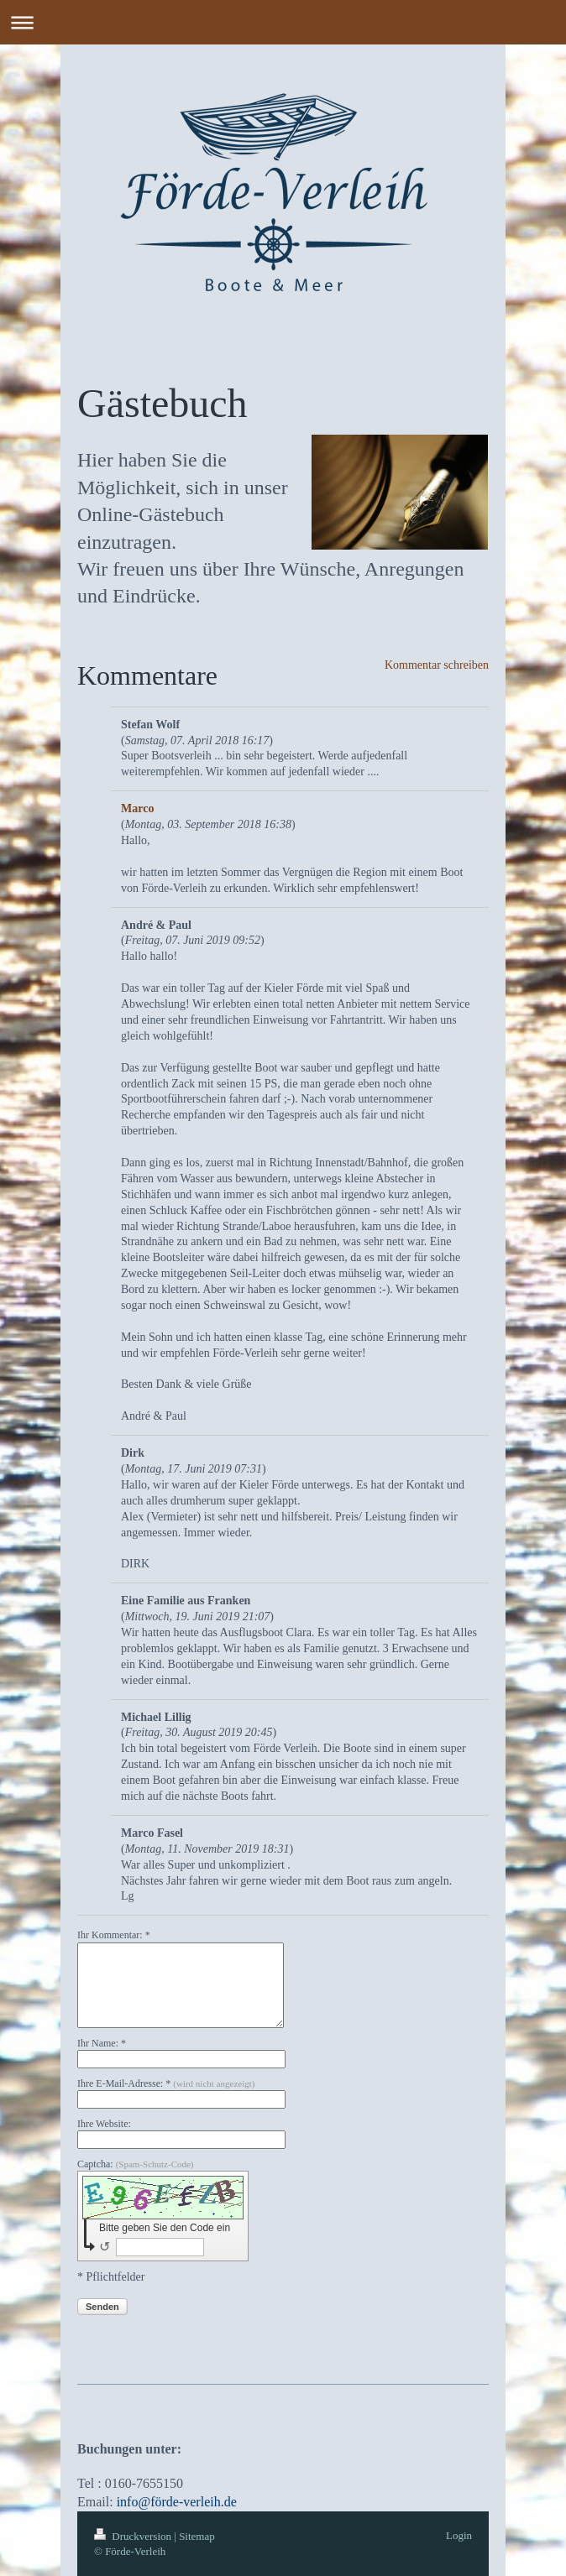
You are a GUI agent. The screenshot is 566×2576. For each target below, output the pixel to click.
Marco (137, 808)
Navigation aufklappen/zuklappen (283, 22)
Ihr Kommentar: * (113, 1935)
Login (459, 2535)
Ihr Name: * (101, 2043)
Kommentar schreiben (437, 665)
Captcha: (135, 2164)
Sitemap (197, 2536)
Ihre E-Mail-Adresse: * (165, 2083)
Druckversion (134, 2536)
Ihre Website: (104, 2124)
